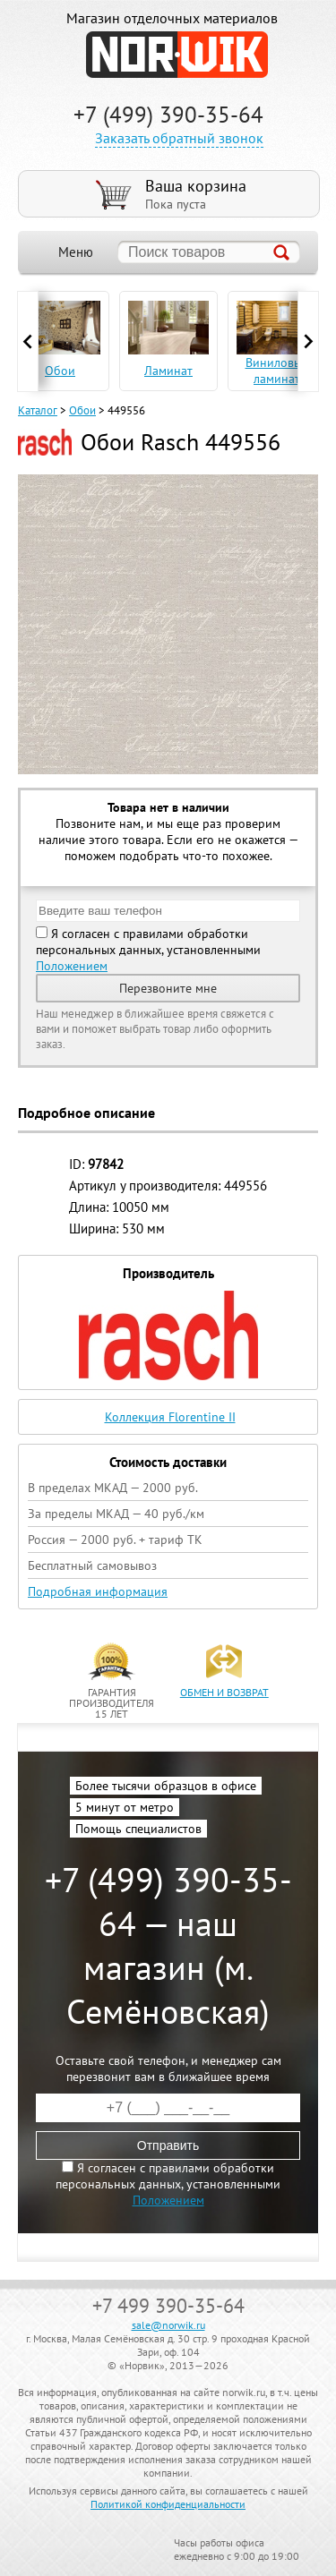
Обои (82, 410)
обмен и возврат (224, 1692)
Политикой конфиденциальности (168, 2504)
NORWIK (177, 54)
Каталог (37, 410)
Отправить (168, 2145)
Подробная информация (98, 1591)
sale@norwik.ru (168, 2325)
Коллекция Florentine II (170, 1417)
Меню (75, 251)
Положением (72, 966)
